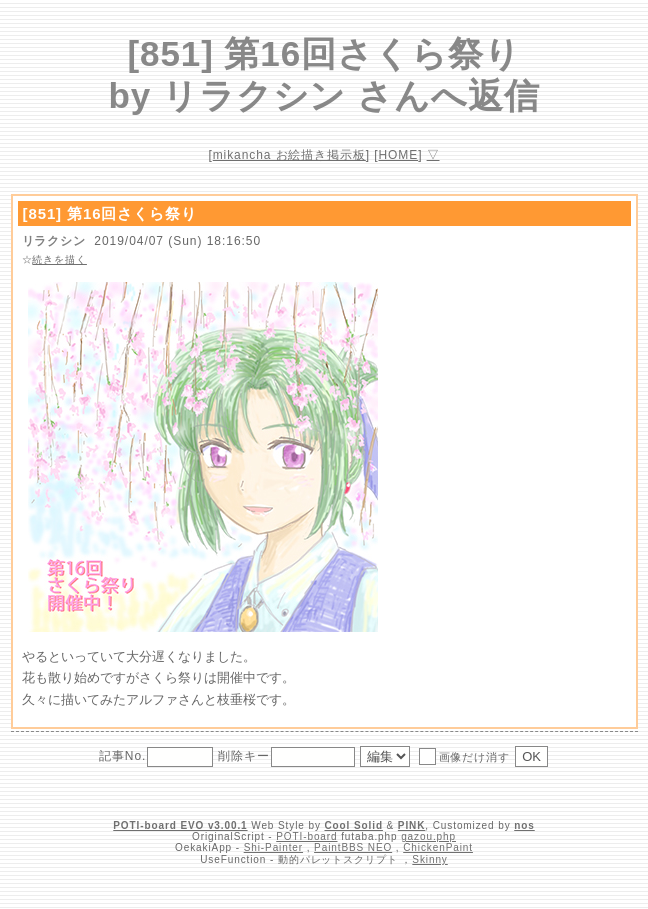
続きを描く (59, 259)
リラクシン (54, 241)
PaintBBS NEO (353, 847)
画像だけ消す (464, 756)
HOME (399, 155)
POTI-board (306, 836)
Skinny (429, 859)
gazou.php (428, 836)
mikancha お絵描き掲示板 (289, 155)
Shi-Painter (273, 847)
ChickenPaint (438, 847)
